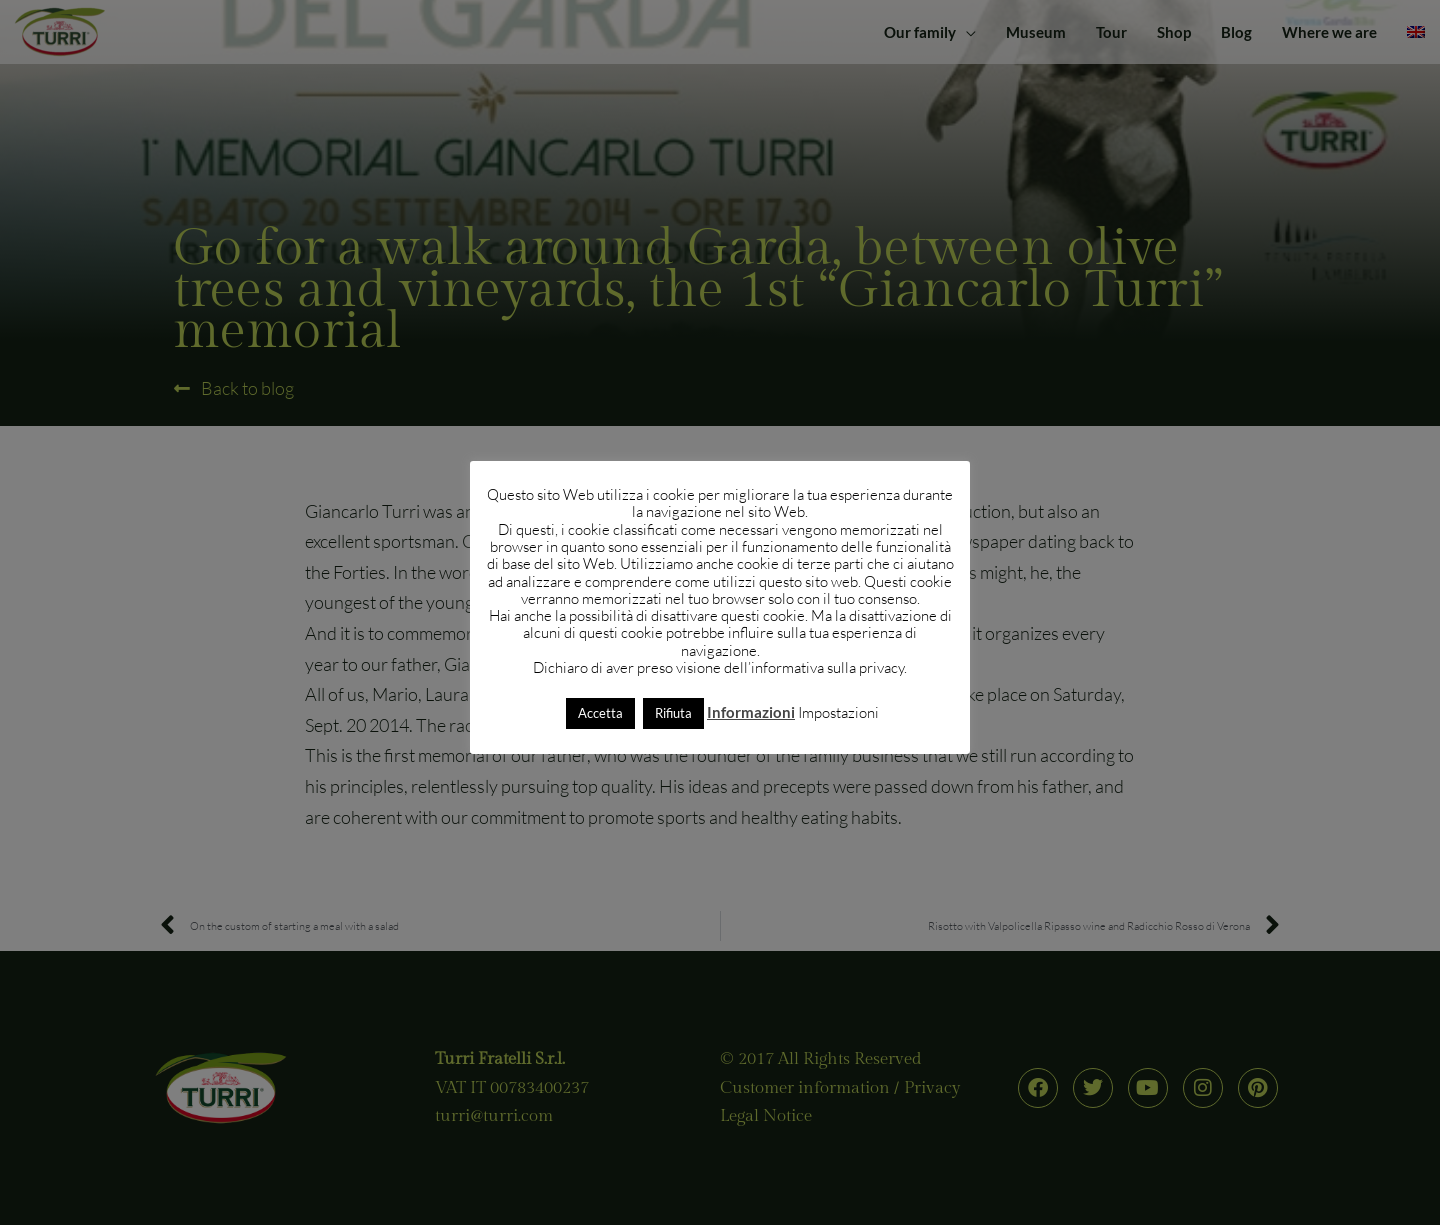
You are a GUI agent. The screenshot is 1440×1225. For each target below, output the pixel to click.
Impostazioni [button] (838, 712)
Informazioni (751, 712)
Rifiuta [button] (673, 713)
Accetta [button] (600, 713)
